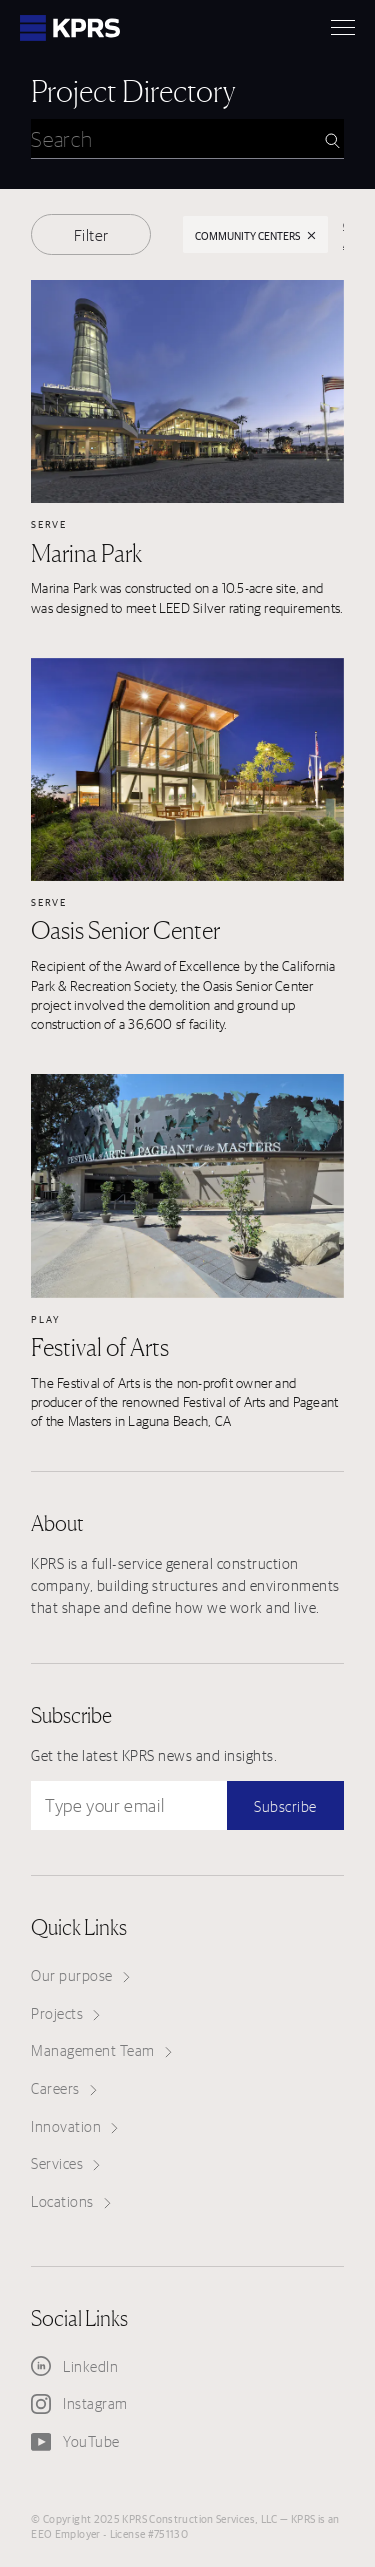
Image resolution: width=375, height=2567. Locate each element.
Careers (64, 2088)
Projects (65, 2013)
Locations (71, 2201)
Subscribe (285, 1806)
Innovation (74, 2126)
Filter (91, 235)
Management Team (101, 2050)
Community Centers (256, 235)
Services (65, 2163)
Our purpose (80, 1975)
